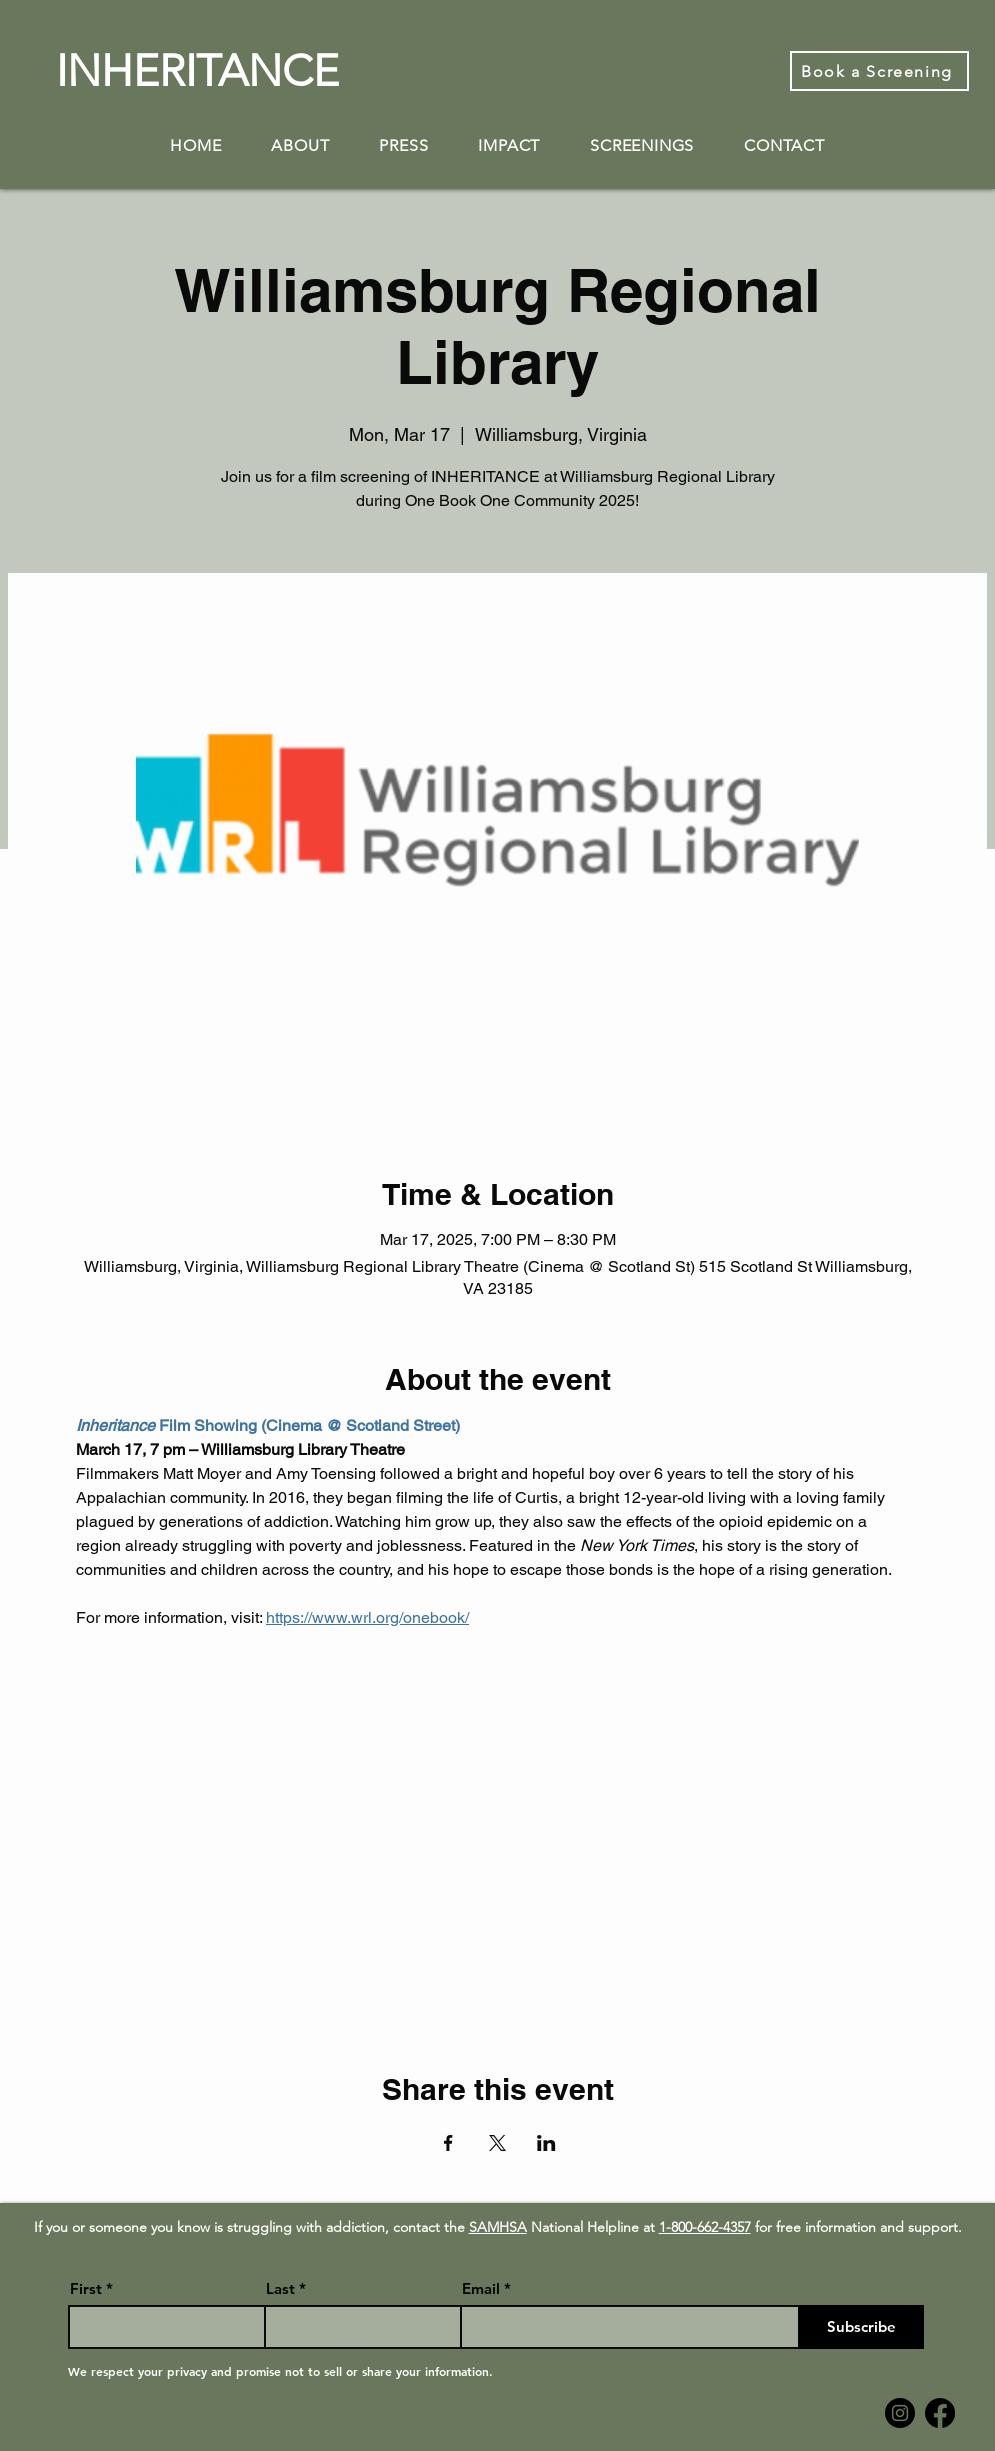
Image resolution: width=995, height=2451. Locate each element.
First (86, 2288)
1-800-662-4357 (705, 2227)
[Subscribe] (861, 2327)
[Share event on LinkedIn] (546, 2143)
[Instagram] (900, 2413)
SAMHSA (498, 2227)
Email (481, 2288)
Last (280, 2288)
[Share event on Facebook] (448, 2143)
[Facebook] (940, 2413)
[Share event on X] (497, 2143)
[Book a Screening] (879, 71)
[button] (300, 145)
